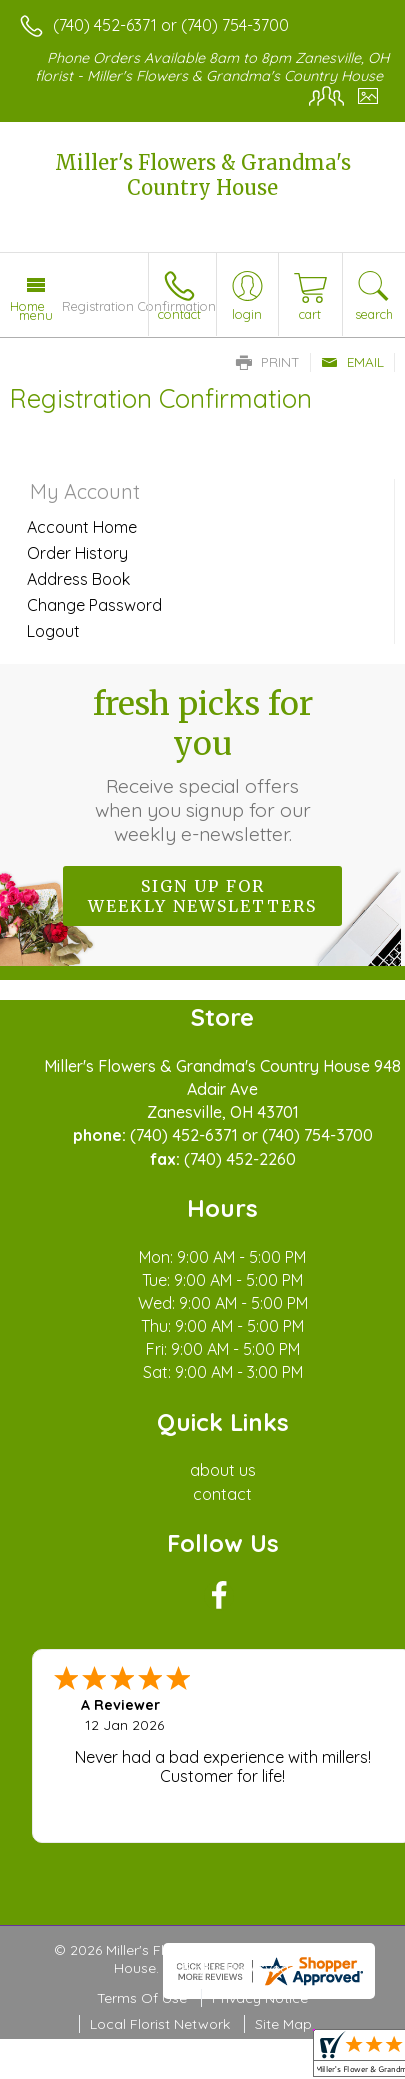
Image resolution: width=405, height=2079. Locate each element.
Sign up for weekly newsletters (202, 896)
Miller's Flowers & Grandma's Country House (203, 175)
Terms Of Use (142, 1998)
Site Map (283, 2024)
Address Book (78, 579)
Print (268, 362)
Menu (36, 315)
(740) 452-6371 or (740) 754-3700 (171, 25)
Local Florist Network (160, 2024)
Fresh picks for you (203, 765)
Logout (53, 631)
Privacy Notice (260, 1998)
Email (352, 362)
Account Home (82, 527)
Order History (77, 553)
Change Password (94, 605)
